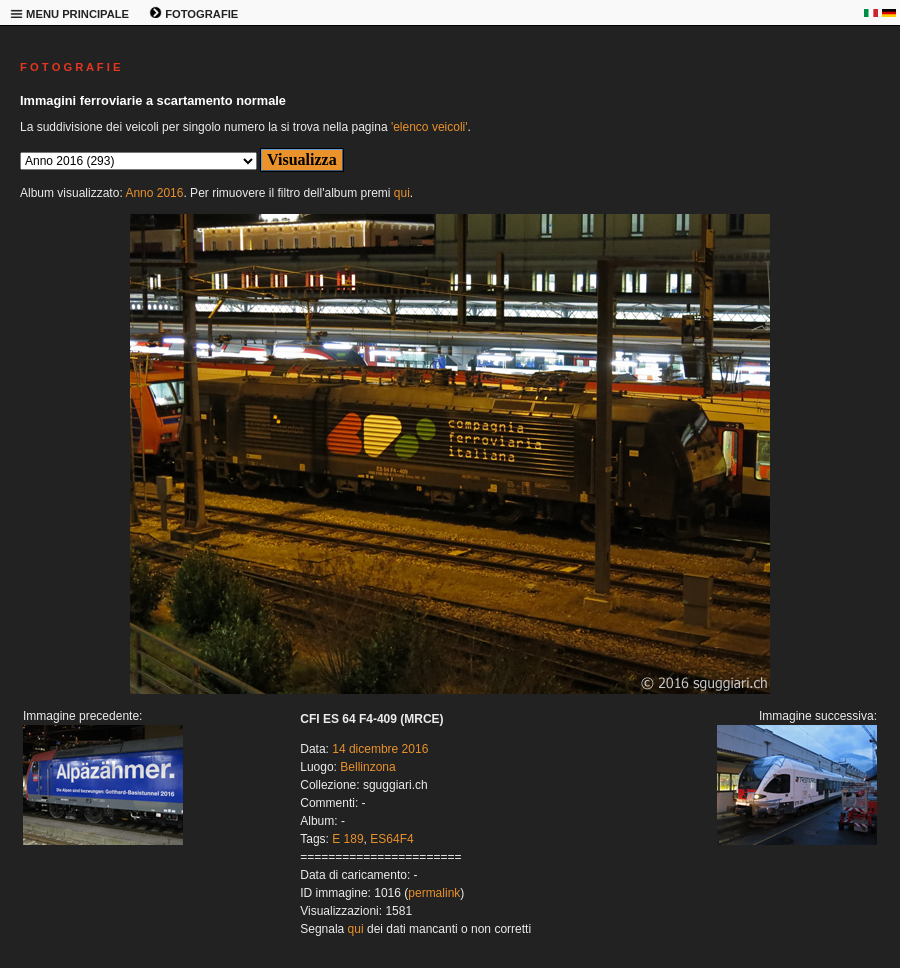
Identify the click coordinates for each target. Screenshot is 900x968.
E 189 (347, 839)
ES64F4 (391, 839)
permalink (434, 893)
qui (402, 193)
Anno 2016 (154, 193)
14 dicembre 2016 (380, 749)
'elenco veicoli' (429, 127)
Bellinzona (367, 767)
